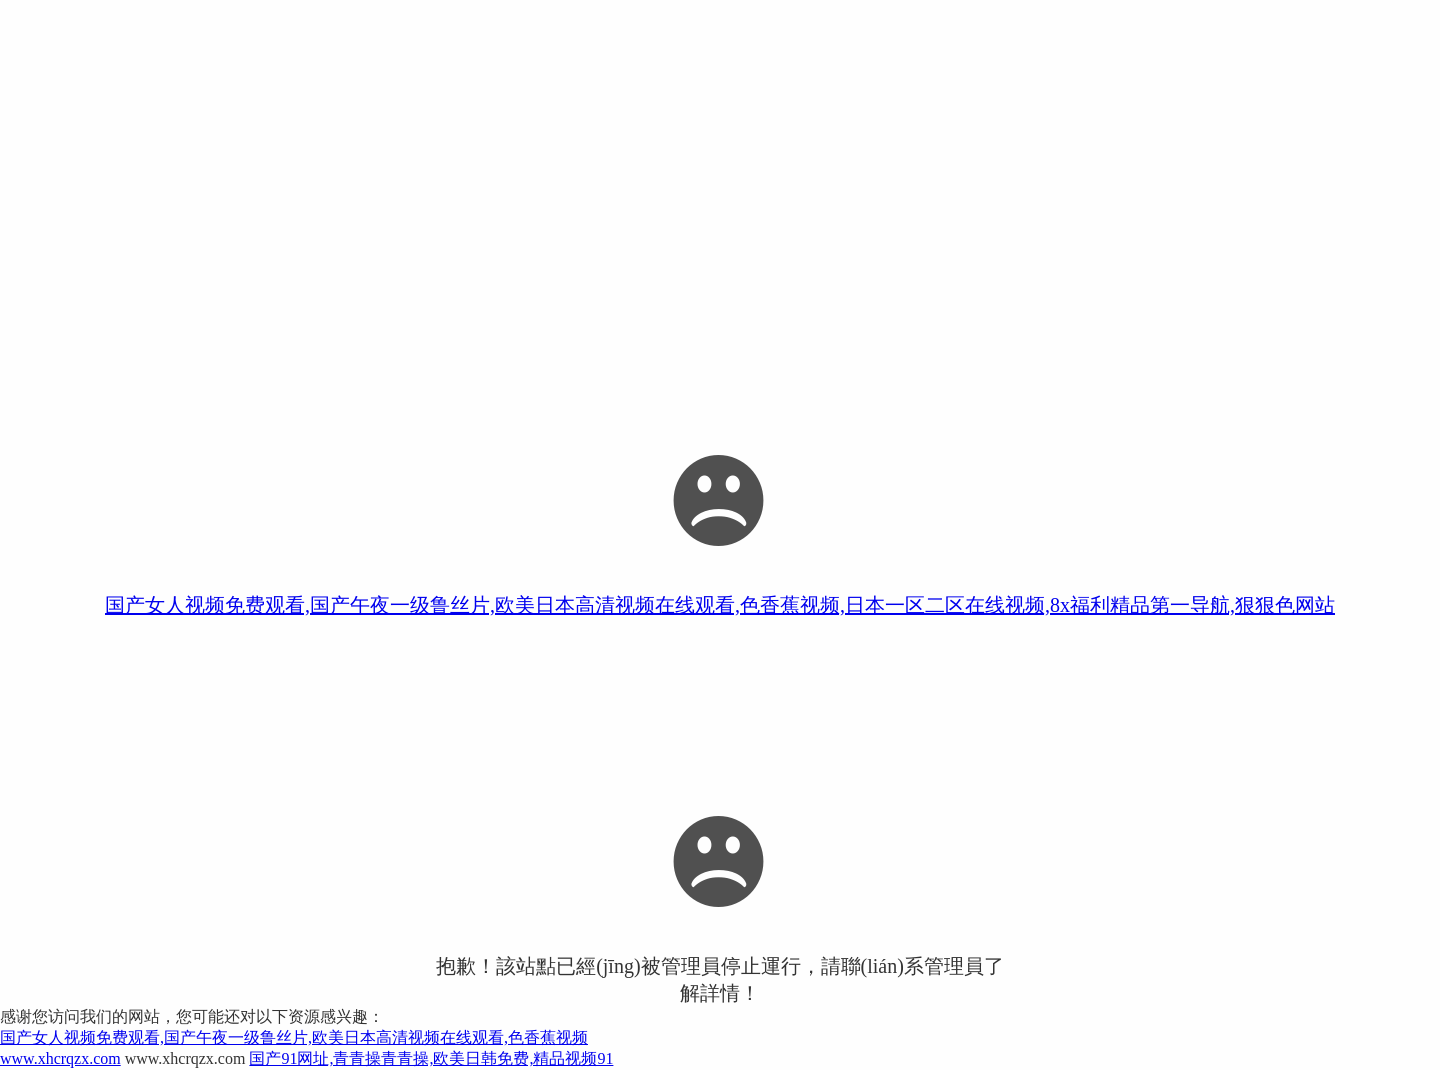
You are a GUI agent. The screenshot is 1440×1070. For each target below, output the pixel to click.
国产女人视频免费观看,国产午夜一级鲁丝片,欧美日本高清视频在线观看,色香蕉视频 (294, 1037)
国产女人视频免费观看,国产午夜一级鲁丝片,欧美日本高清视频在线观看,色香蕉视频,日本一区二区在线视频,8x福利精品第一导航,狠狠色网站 (720, 605)
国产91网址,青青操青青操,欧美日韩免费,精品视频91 (431, 1058)
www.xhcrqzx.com (60, 1058)
